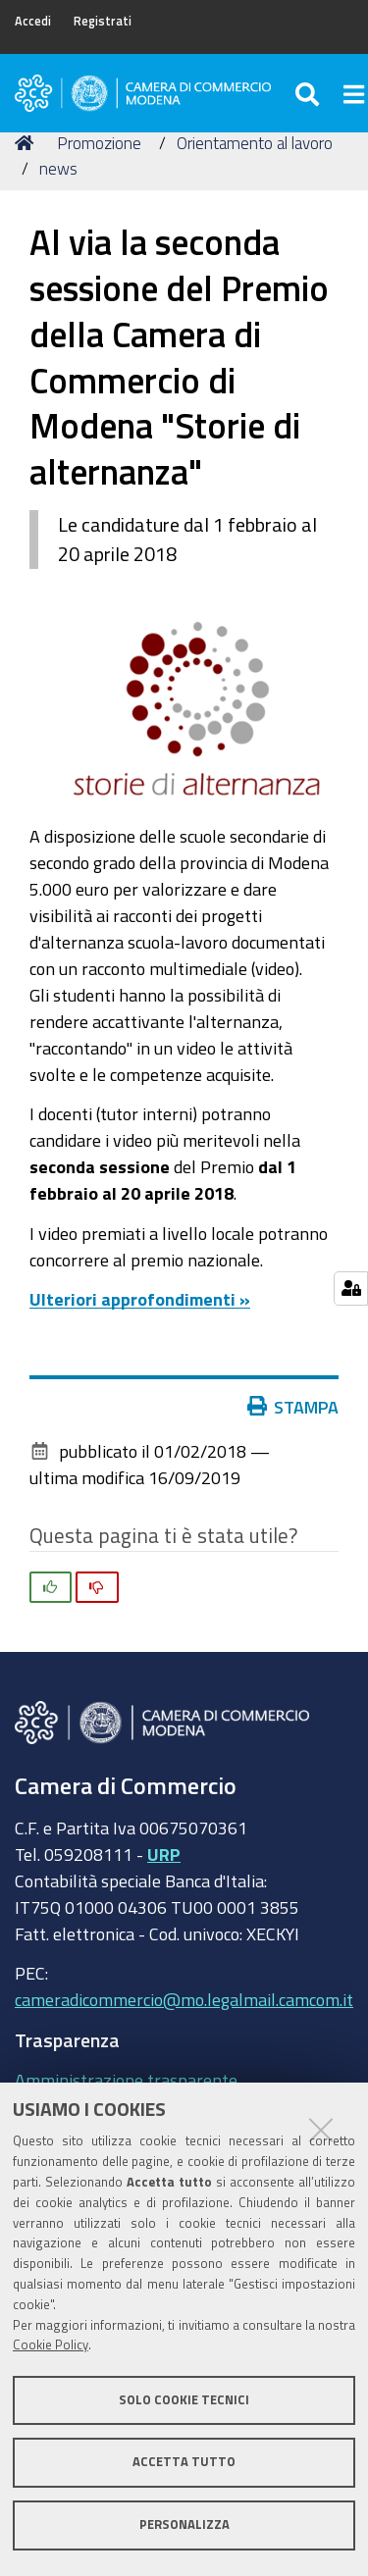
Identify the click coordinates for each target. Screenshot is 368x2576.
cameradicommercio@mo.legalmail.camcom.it (184, 1999)
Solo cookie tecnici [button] (184, 2400)
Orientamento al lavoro (255, 142)
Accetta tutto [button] (184, 2461)
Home (27, 142)
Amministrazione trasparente (126, 2079)
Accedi (33, 21)
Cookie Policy (50, 2345)
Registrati (102, 21)
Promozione (99, 142)
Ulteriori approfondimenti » (139, 1299)
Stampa (297, 1407)
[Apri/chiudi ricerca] (310, 93)
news (58, 168)
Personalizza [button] (184, 2524)
